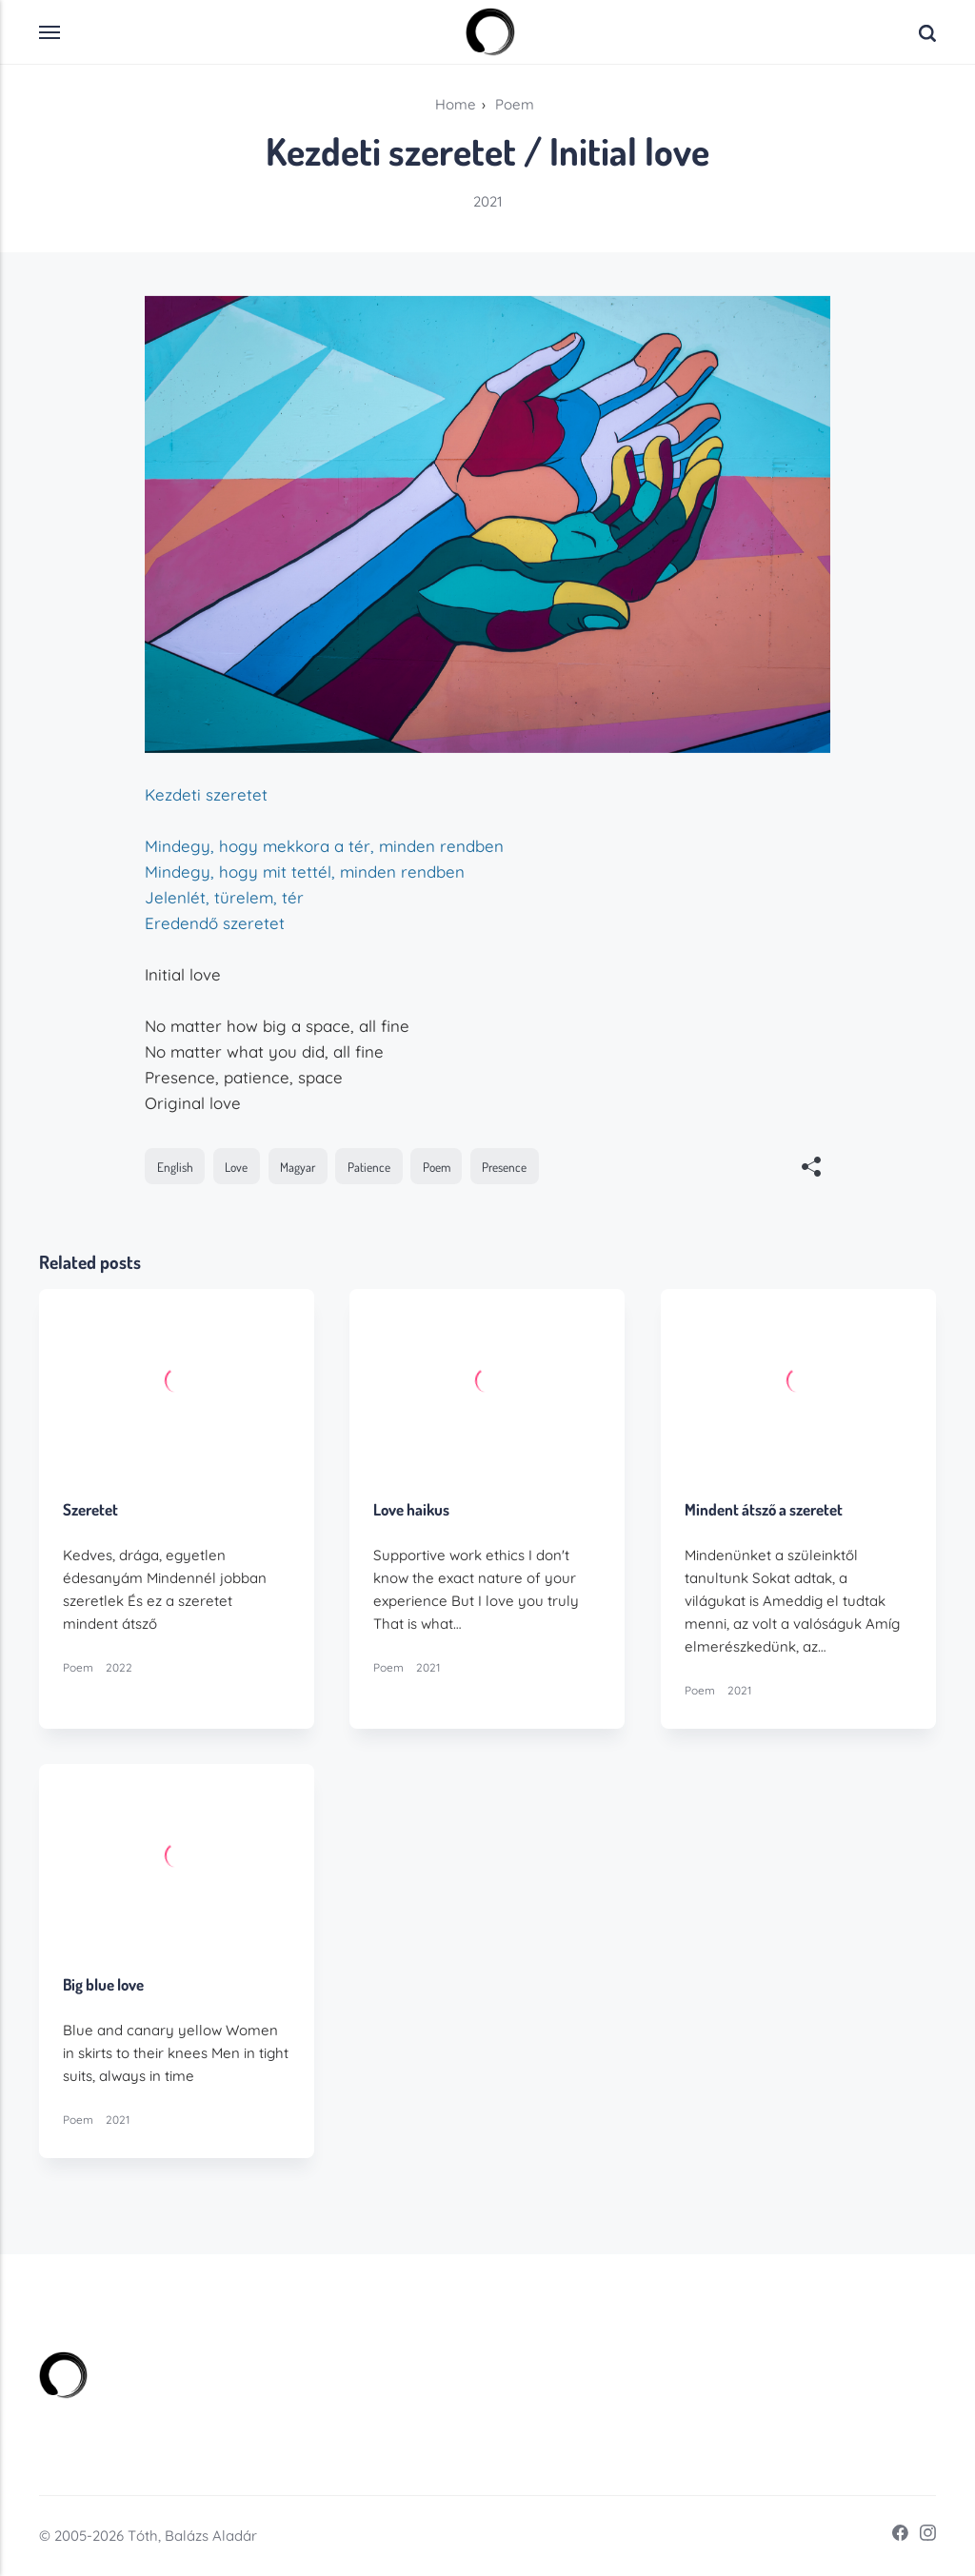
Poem (436, 1167)
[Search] (927, 32)
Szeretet (90, 1510)
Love (236, 1167)
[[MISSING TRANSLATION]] (811, 1168)
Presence (504, 1167)
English (175, 1167)
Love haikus (412, 1510)
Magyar (297, 1167)
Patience (369, 1167)
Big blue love (103, 1985)
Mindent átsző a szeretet (764, 1510)
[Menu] (50, 32)
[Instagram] (922, 2536)
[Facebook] (894, 2536)
